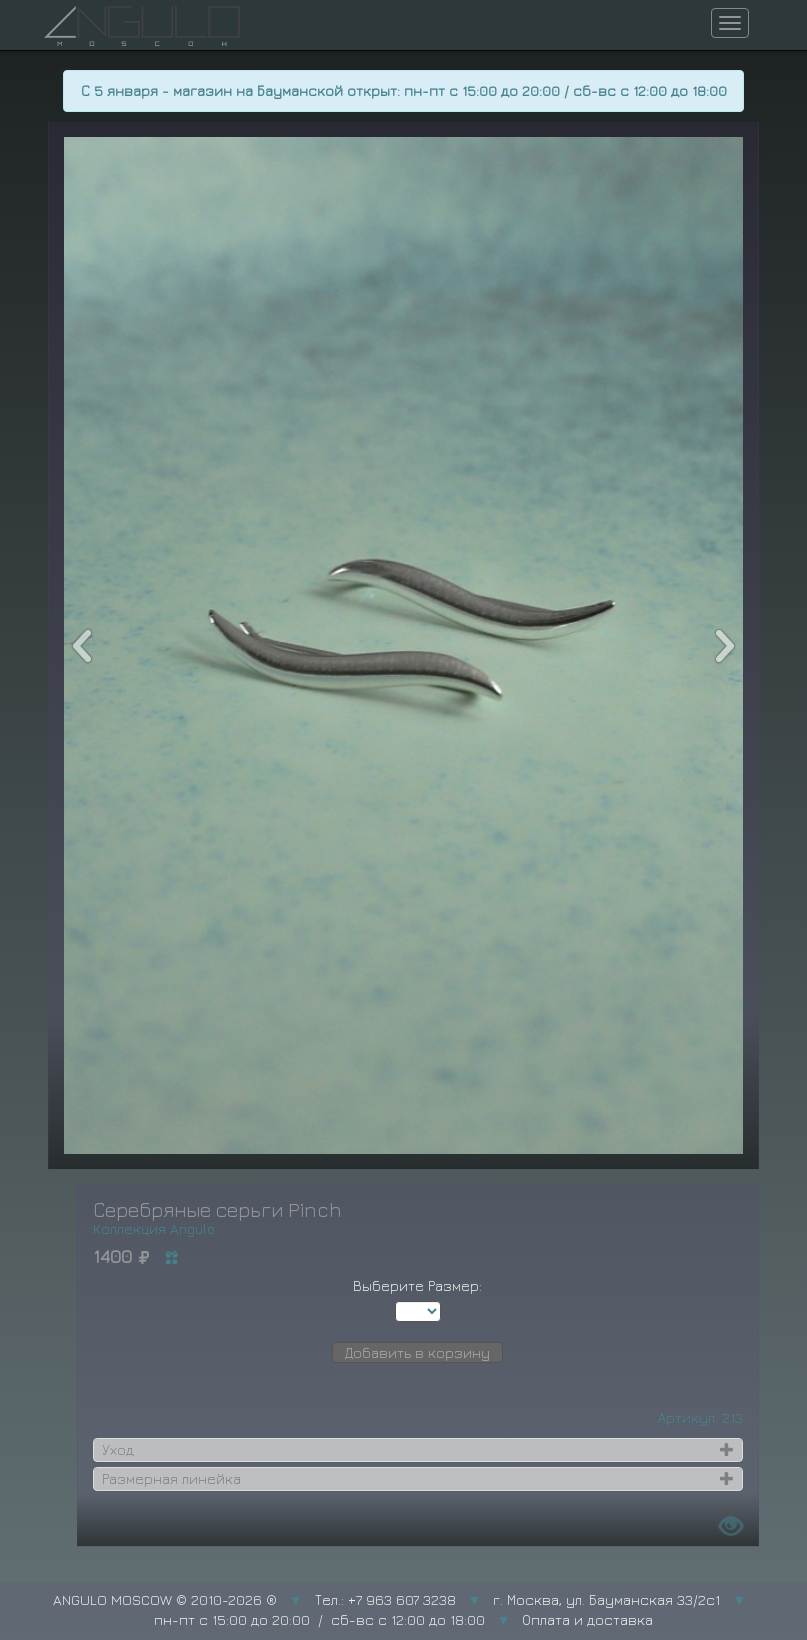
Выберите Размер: (417, 1285)
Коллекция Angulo (154, 1228)
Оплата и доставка (587, 1619)
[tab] (418, 1450)
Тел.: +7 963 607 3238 (385, 1599)
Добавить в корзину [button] (417, 1352)
